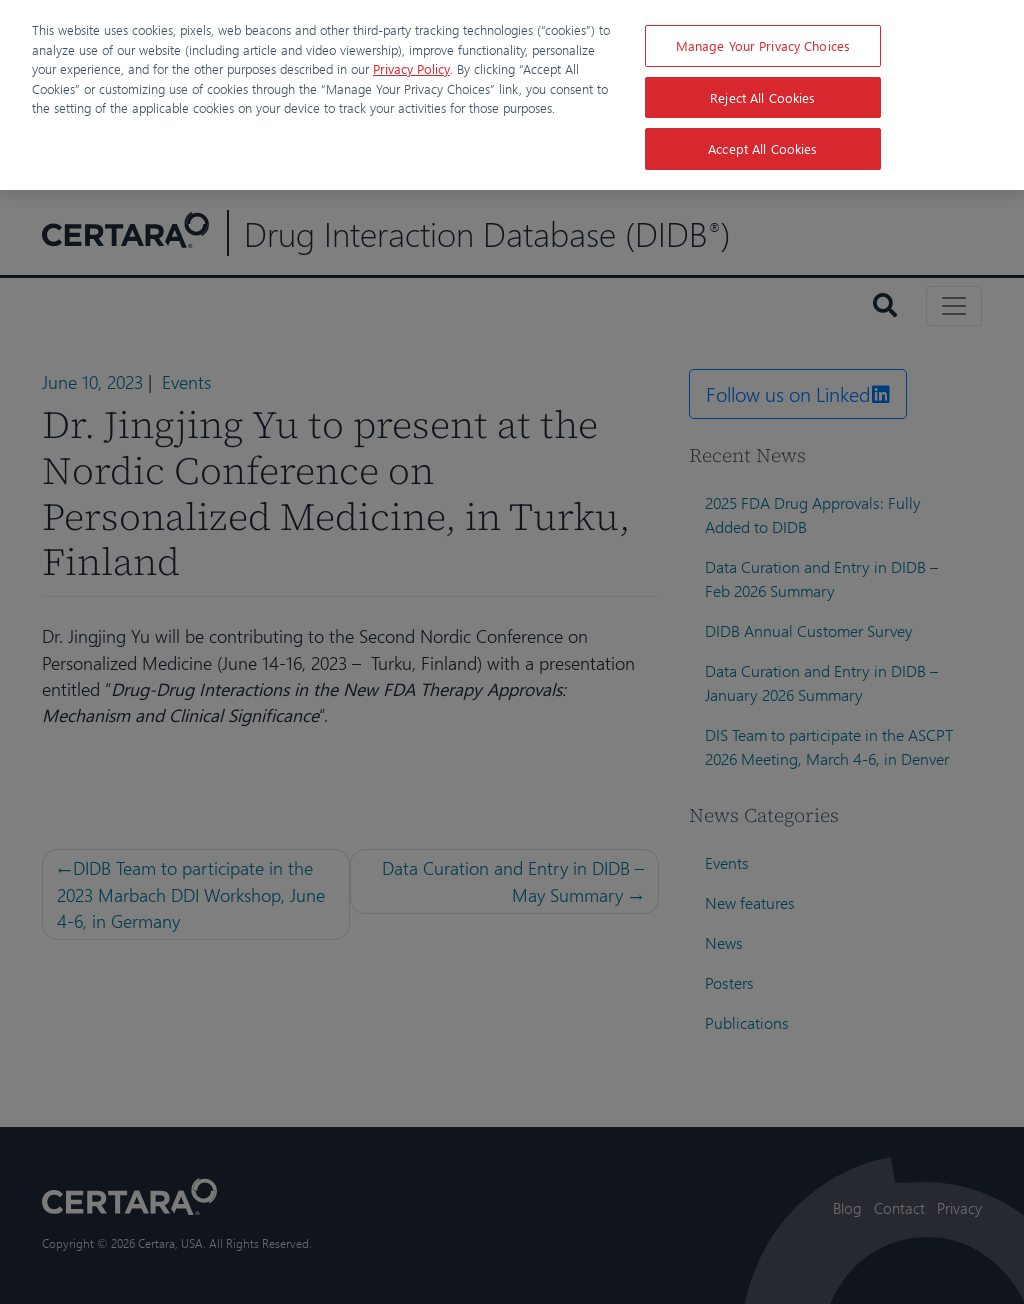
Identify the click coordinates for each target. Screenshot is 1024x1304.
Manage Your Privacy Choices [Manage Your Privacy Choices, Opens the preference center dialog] (763, 45)
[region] (512, 95)
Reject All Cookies (762, 97)
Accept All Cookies (762, 148)
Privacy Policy (411, 68)
